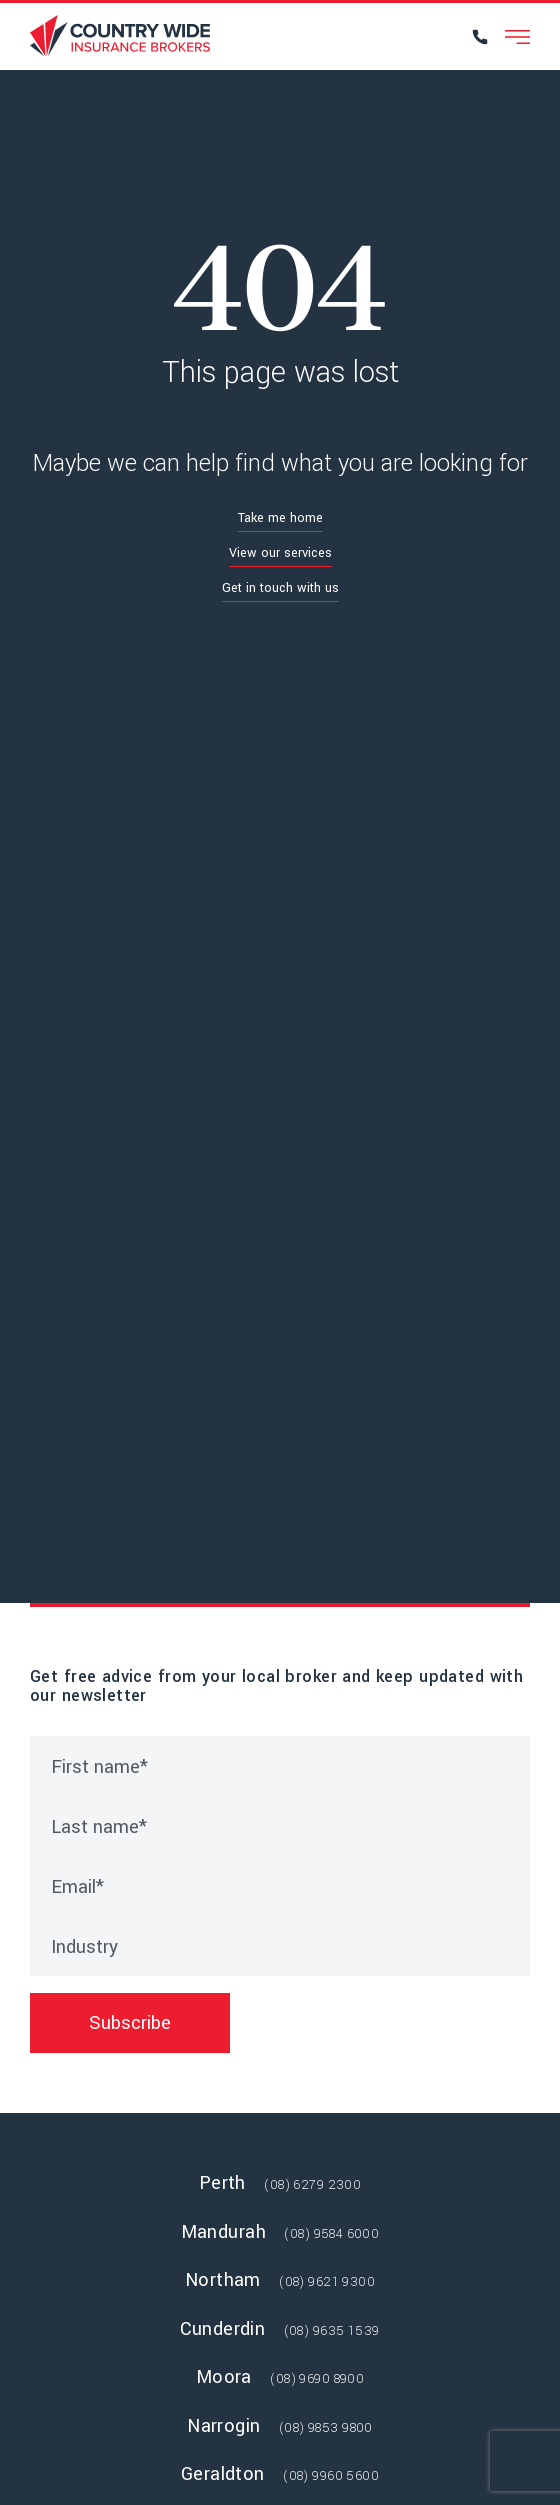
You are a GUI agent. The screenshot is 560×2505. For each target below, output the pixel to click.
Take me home (280, 518)
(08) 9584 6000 (331, 2234)
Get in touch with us (280, 588)
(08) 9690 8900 (317, 2379)
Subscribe (130, 2023)
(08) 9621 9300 (327, 2282)
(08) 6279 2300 (312, 2185)
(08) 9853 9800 (326, 2428)
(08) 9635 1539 (332, 2331)
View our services (280, 553)
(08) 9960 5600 (331, 2476)
